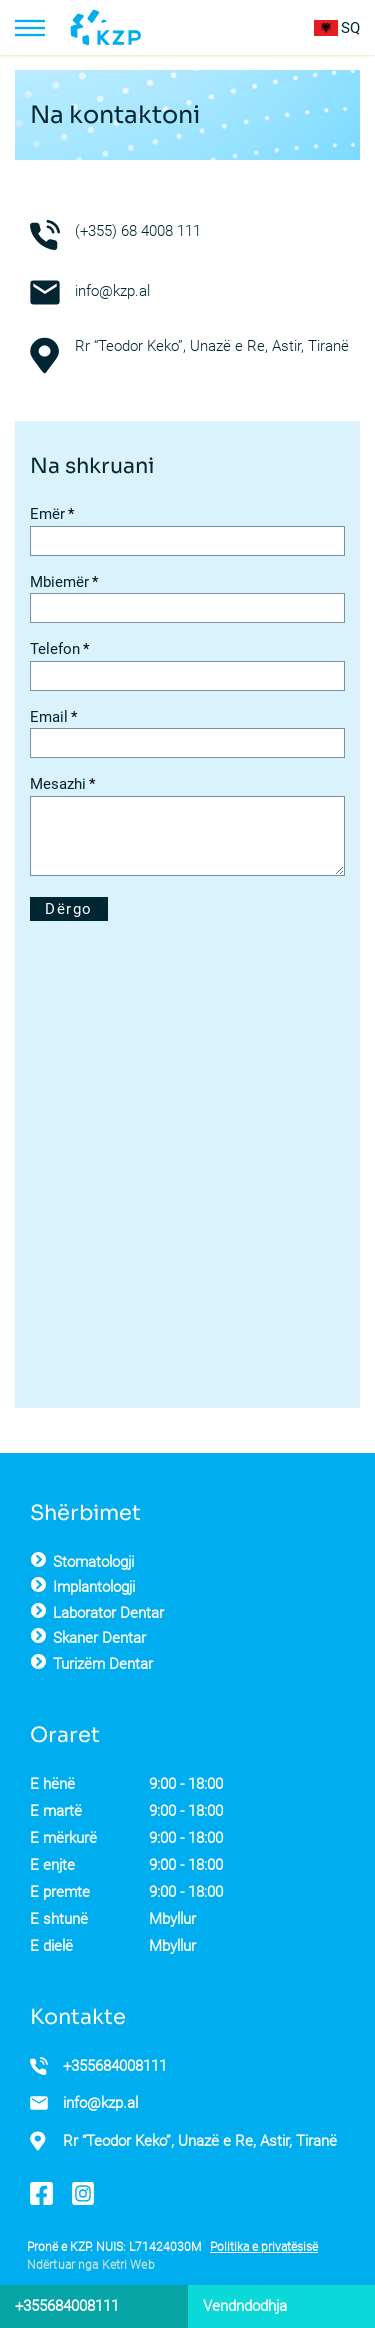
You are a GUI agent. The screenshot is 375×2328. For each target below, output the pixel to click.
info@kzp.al (112, 291)
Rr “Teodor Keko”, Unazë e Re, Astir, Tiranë (200, 2141)
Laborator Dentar (108, 1613)
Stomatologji (93, 1562)
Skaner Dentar (99, 1638)
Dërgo (69, 909)
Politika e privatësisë (264, 2247)
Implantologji (94, 1587)
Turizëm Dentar (103, 1664)
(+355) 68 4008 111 (138, 231)
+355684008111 (115, 2066)
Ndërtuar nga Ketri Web (91, 2265)
